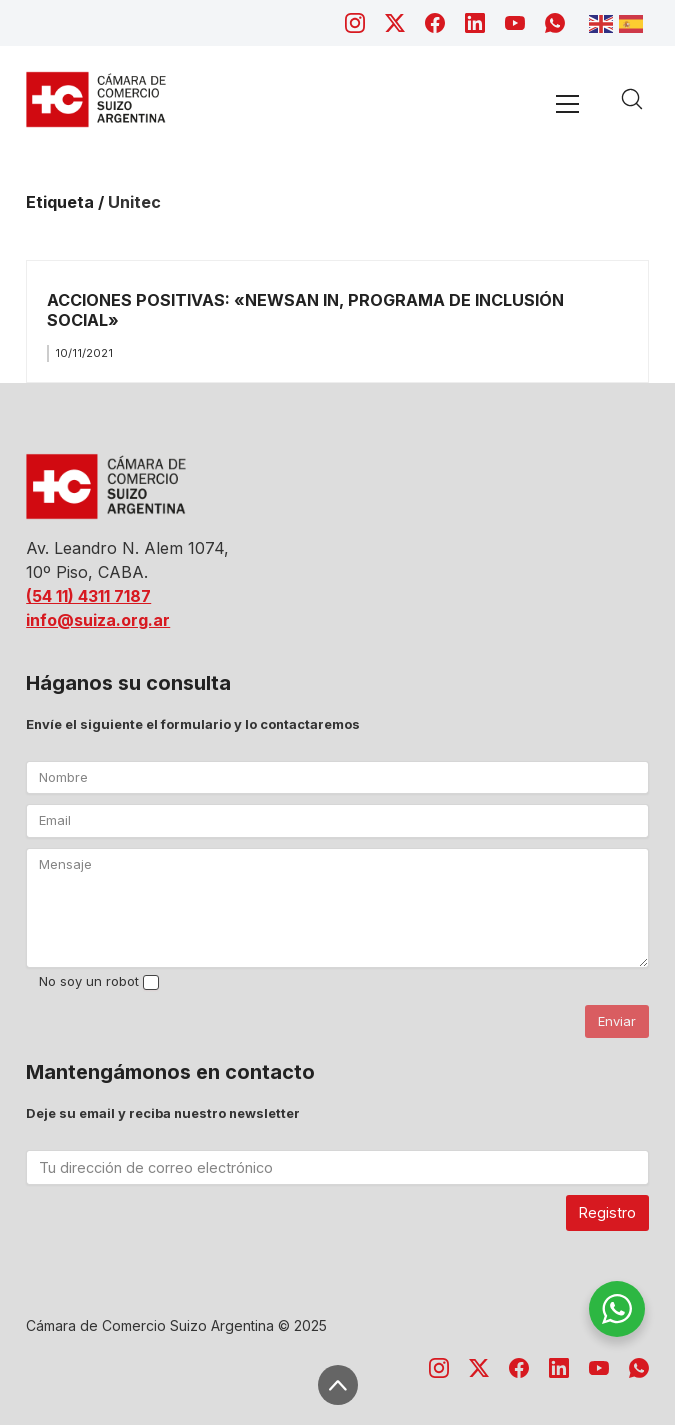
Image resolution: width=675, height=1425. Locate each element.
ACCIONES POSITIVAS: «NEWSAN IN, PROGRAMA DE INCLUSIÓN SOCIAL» (305, 309)
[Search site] (632, 99)
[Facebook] (435, 23)
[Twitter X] (395, 23)
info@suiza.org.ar (98, 620)
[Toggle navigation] (567, 103)
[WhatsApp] (555, 23)
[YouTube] (515, 23)
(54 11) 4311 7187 (88, 596)
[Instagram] (355, 23)
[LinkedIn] (475, 23)
